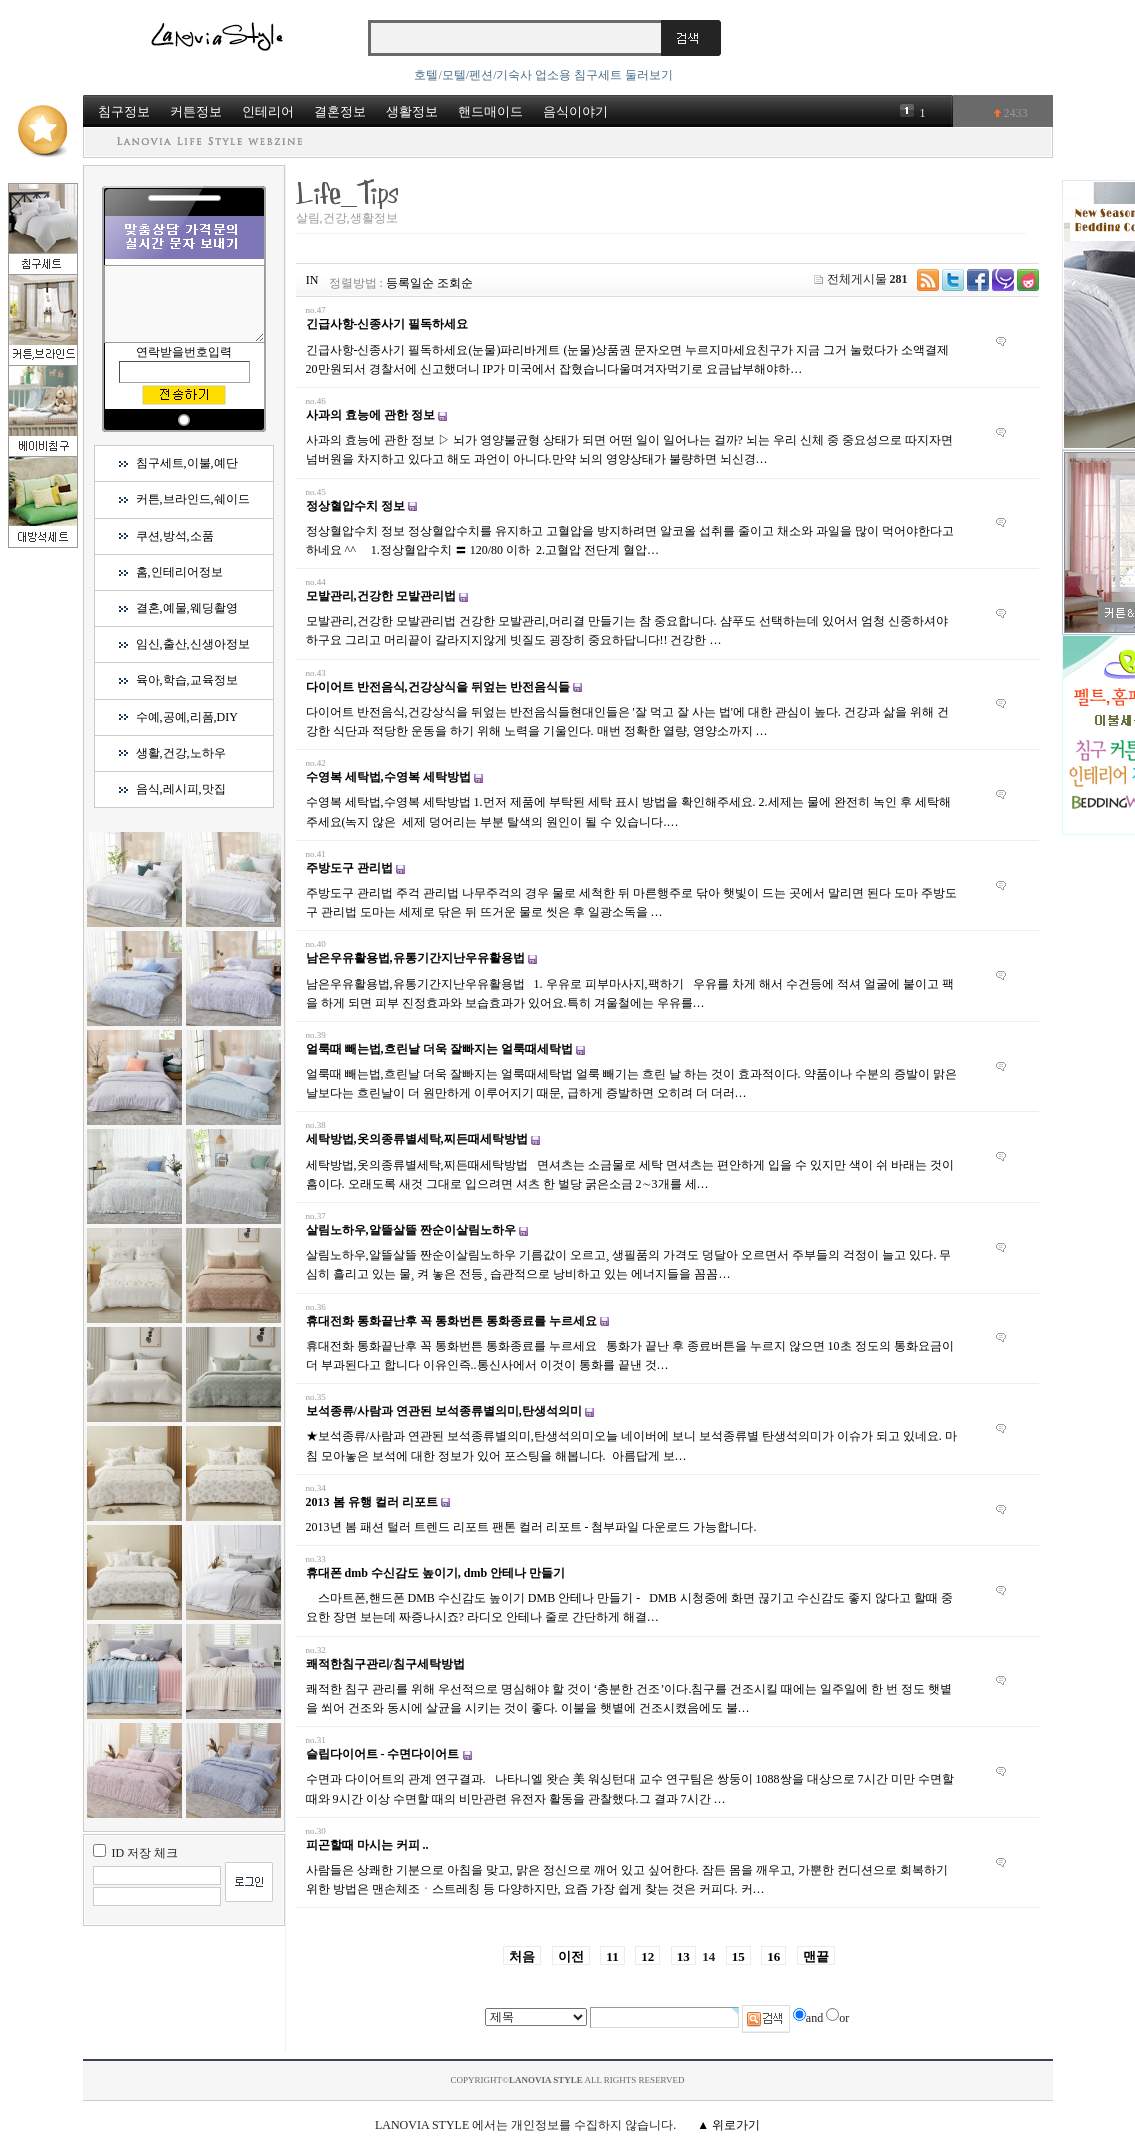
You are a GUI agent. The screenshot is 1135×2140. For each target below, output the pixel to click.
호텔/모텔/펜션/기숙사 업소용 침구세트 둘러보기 (543, 75)
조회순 (455, 283)
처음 (522, 1956)
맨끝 (816, 1956)
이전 (571, 1956)
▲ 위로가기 (728, 2125)
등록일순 (410, 283)
